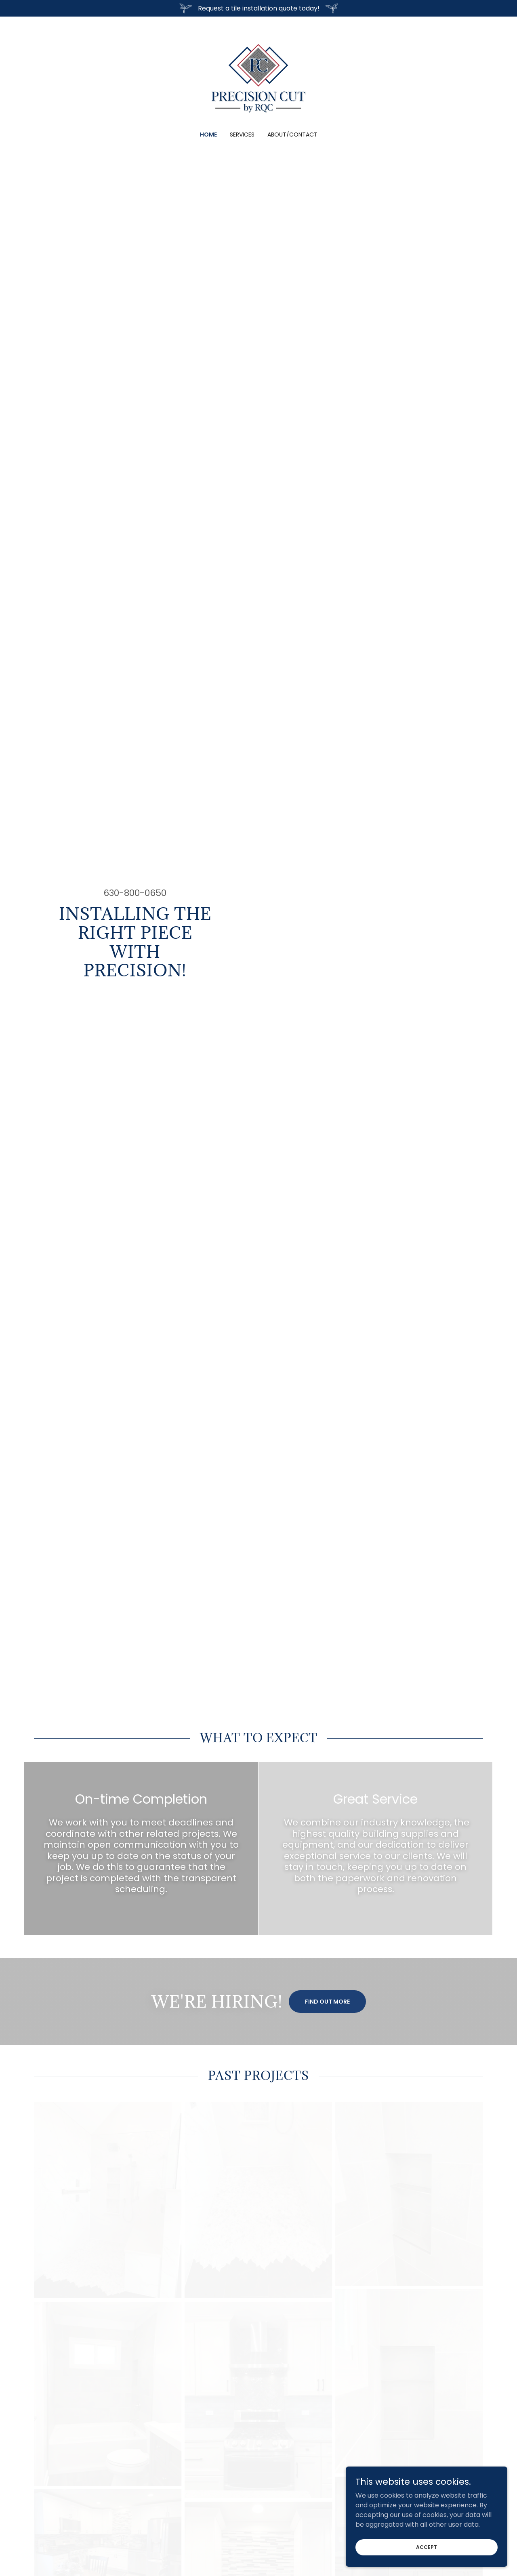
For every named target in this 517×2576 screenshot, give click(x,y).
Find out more (327, 2002)
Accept (426, 2552)
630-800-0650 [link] (134, 893)
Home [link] (208, 134)
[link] (258, 79)
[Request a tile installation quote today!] (258, 8)
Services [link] (242, 134)
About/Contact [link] (292, 134)
